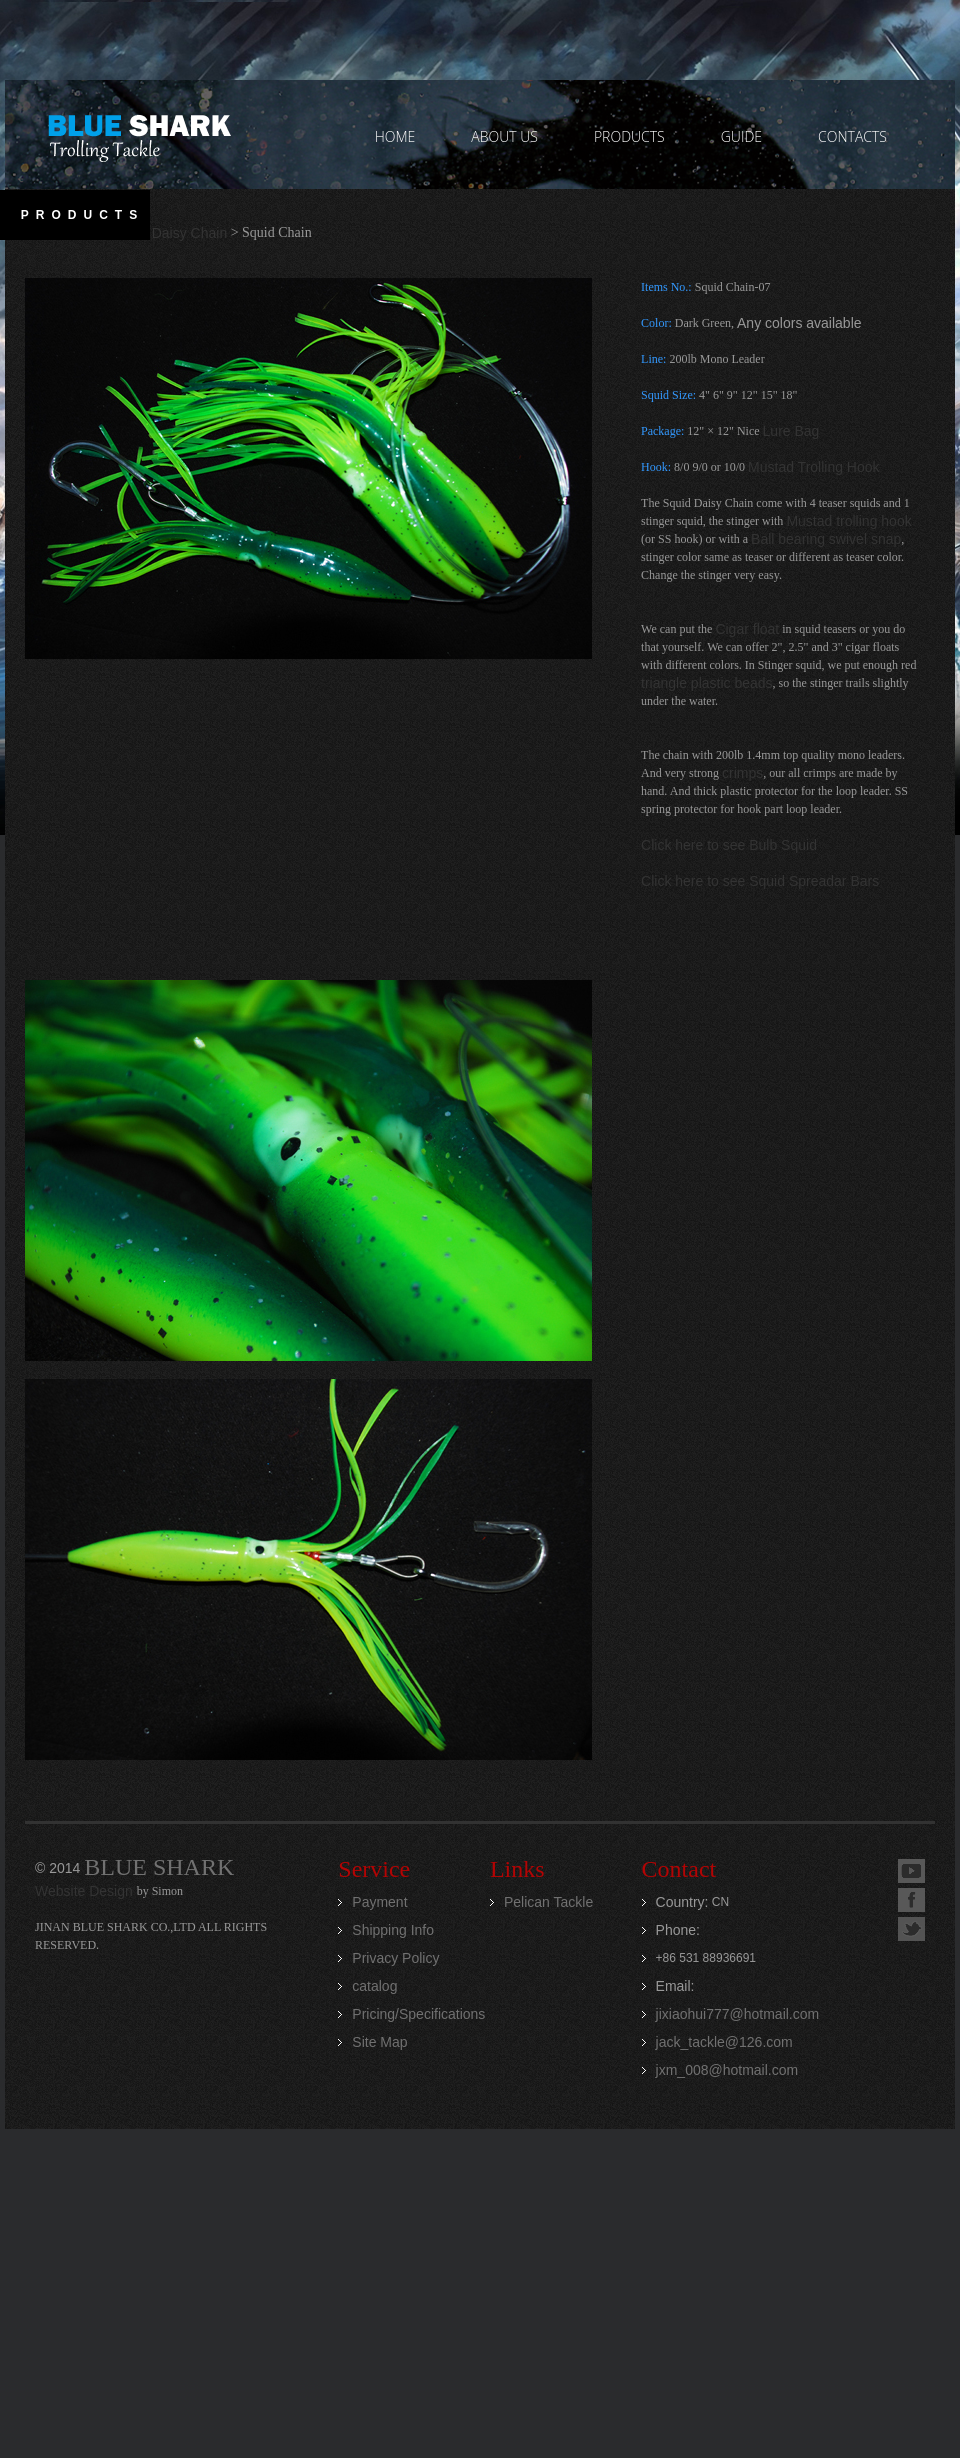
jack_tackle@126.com (724, 2042)
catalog (374, 1986)
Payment (379, 1902)
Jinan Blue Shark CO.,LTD (138, 135)
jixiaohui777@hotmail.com (738, 2014)
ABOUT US (504, 136)
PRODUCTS (629, 136)
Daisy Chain (189, 233)
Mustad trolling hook (848, 521)
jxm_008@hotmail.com (727, 2070)
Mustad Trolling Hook (814, 467)
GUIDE (741, 136)
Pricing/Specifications (418, 2014)
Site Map (379, 2042)
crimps (742, 773)
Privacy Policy (395, 1958)
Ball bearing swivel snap (826, 539)
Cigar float (747, 629)
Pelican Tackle (548, 1902)
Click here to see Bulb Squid (729, 845)
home (395, 136)
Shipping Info (393, 1930)
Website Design (86, 1891)
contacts (852, 136)
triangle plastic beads (707, 683)
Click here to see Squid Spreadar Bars (760, 881)
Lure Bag (791, 431)
